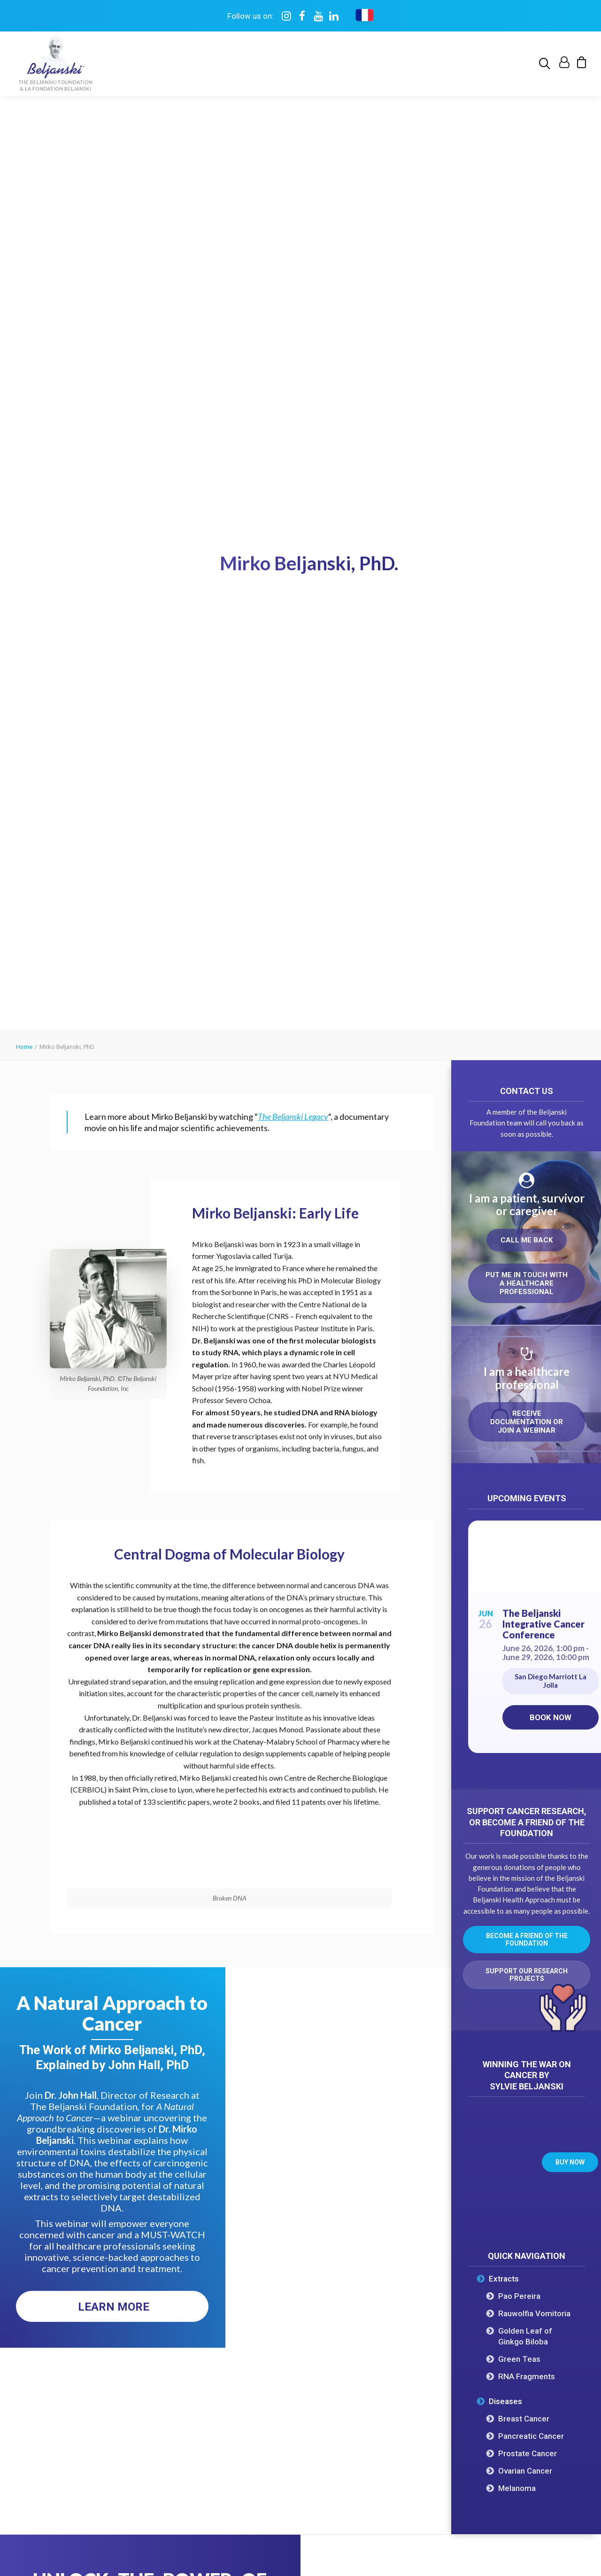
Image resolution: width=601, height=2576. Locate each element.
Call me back (527, 396)
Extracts (504, 1435)
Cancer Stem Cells (296, 2370)
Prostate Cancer (527, 1609)
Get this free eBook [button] (103, 1990)
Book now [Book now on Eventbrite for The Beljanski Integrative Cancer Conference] (550, 873)
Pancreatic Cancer (531, 1592)
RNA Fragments (526, 1532)
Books (381, 2327)
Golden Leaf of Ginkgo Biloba (525, 1492)
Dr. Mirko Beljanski (85, 2257)
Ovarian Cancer (525, 1627)
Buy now (570, 1318)
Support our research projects (527, 1131)
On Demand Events (404, 2308)
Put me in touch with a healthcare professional (527, 439)
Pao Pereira (519, 1452)
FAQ (61, 2351)
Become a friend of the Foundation (527, 1095)
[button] (546, 63)
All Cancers (284, 2257)
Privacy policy (298, 2506)
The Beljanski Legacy (293, 273)
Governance (74, 2332)
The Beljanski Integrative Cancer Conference (543, 780)
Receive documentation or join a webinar (527, 578)
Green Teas (519, 1515)
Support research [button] (521, 2348)
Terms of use (251, 2506)
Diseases (505, 1557)
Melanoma (517, 1644)
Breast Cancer (523, 1575)
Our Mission (74, 2295)
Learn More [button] (113, 1462)
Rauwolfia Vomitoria (534, 1469)
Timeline (68, 2314)
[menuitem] (546, 63)
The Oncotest (77, 2276)
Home (24, 203)
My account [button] (521, 2411)
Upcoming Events (400, 2289)
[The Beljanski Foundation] (55, 64)
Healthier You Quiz (403, 2377)
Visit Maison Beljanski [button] (415, 2135)
